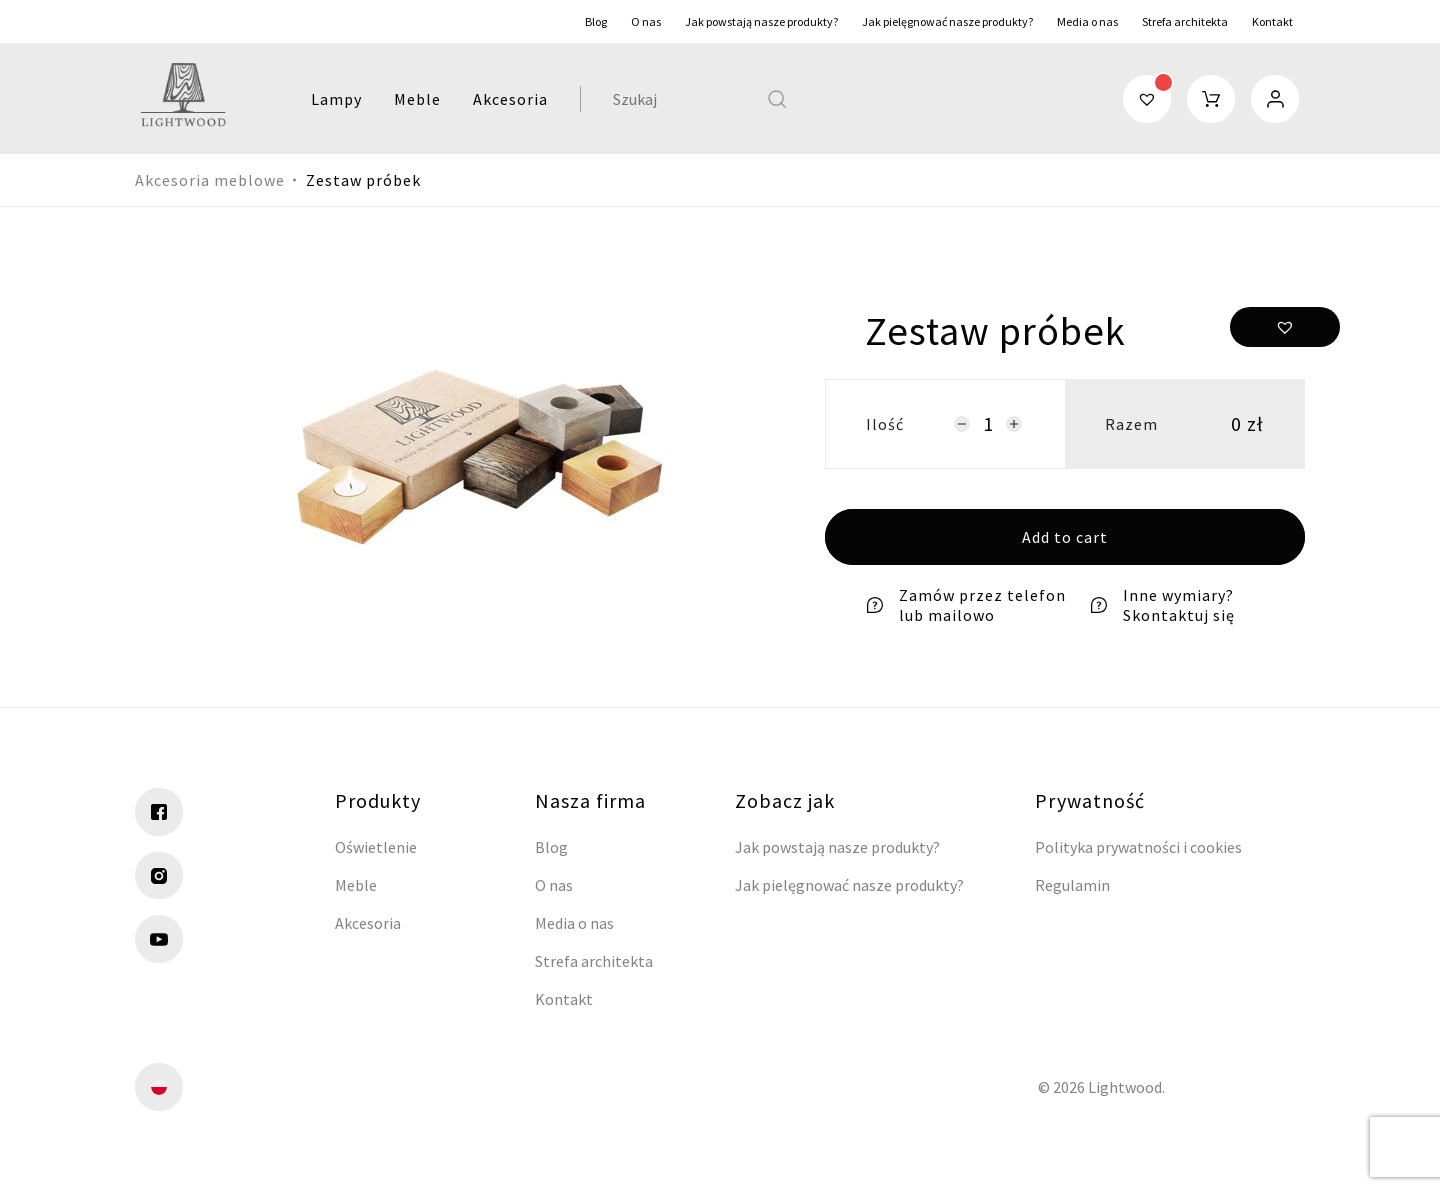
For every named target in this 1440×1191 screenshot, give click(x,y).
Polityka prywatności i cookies (1138, 847)
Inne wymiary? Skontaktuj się (1162, 605)
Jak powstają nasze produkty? (761, 21)
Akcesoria (504, 99)
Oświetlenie (376, 847)
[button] (1285, 327)
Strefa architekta (1185, 21)
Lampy (330, 99)
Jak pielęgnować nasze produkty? (947, 21)
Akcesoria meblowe (210, 180)
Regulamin (1072, 885)
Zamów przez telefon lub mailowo (965, 605)
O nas (646, 21)
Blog (596, 21)
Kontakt (1272, 21)
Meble (411, 99)
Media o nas (1087, 21)
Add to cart (1065, 537)
